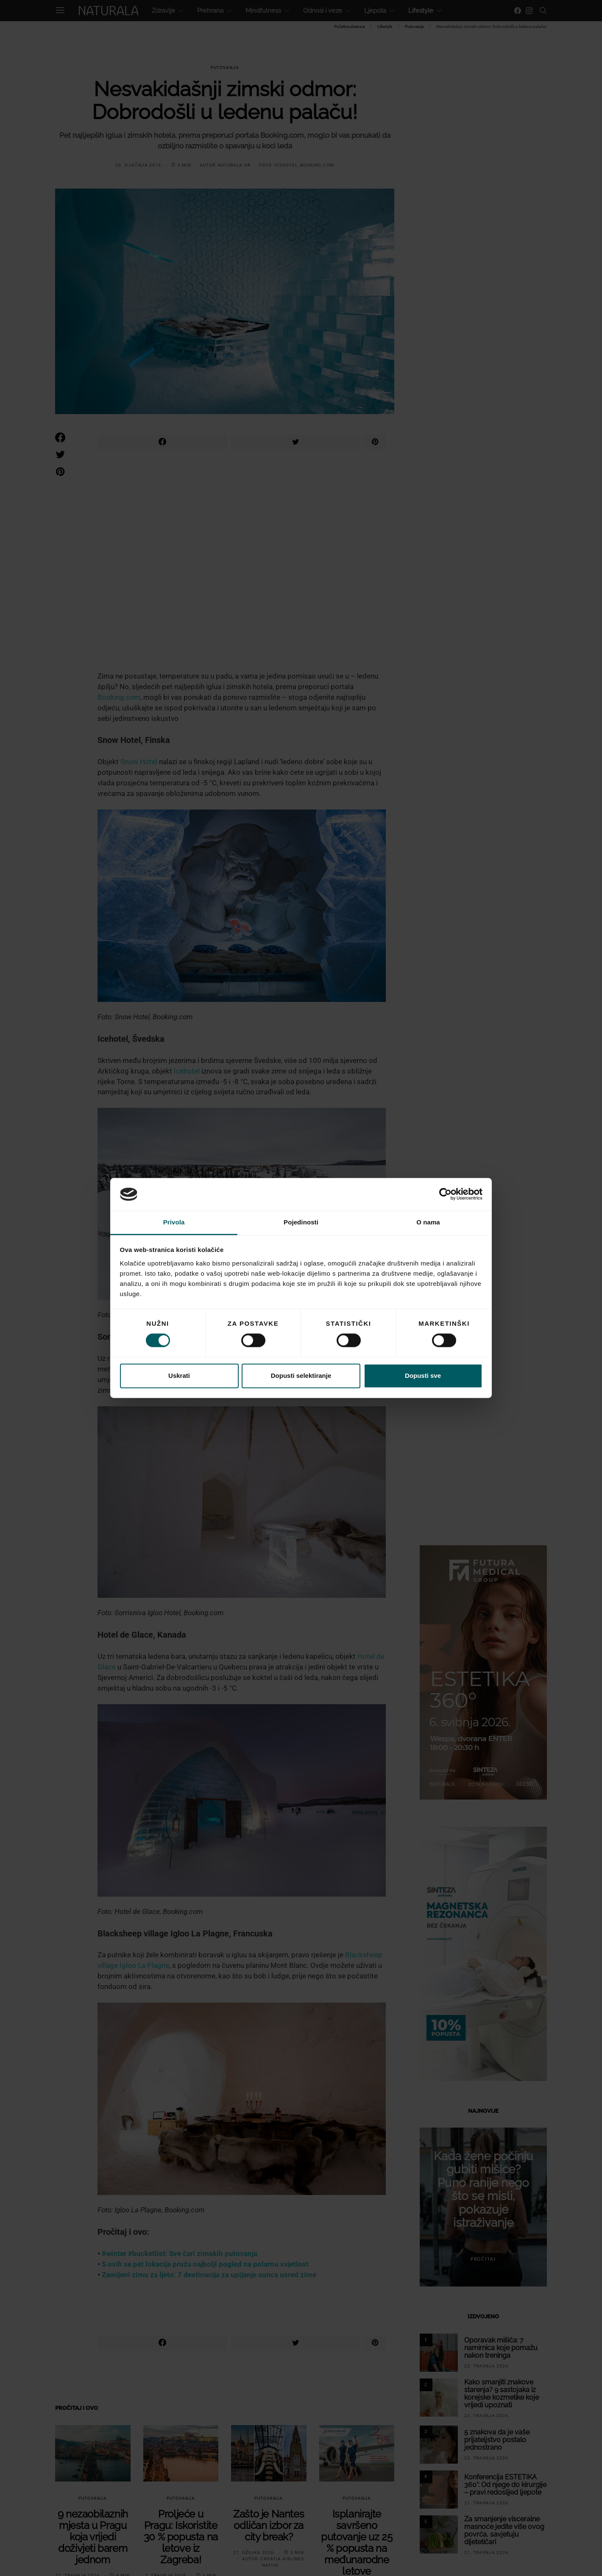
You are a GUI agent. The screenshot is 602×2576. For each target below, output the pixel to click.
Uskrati (179, 1375)
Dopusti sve (423, 1375)
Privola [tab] (174, 1222)
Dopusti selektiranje (301, 1375)
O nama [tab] (428, 1222)
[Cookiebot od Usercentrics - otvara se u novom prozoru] (445, 1194)
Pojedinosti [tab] (301, 1222)
